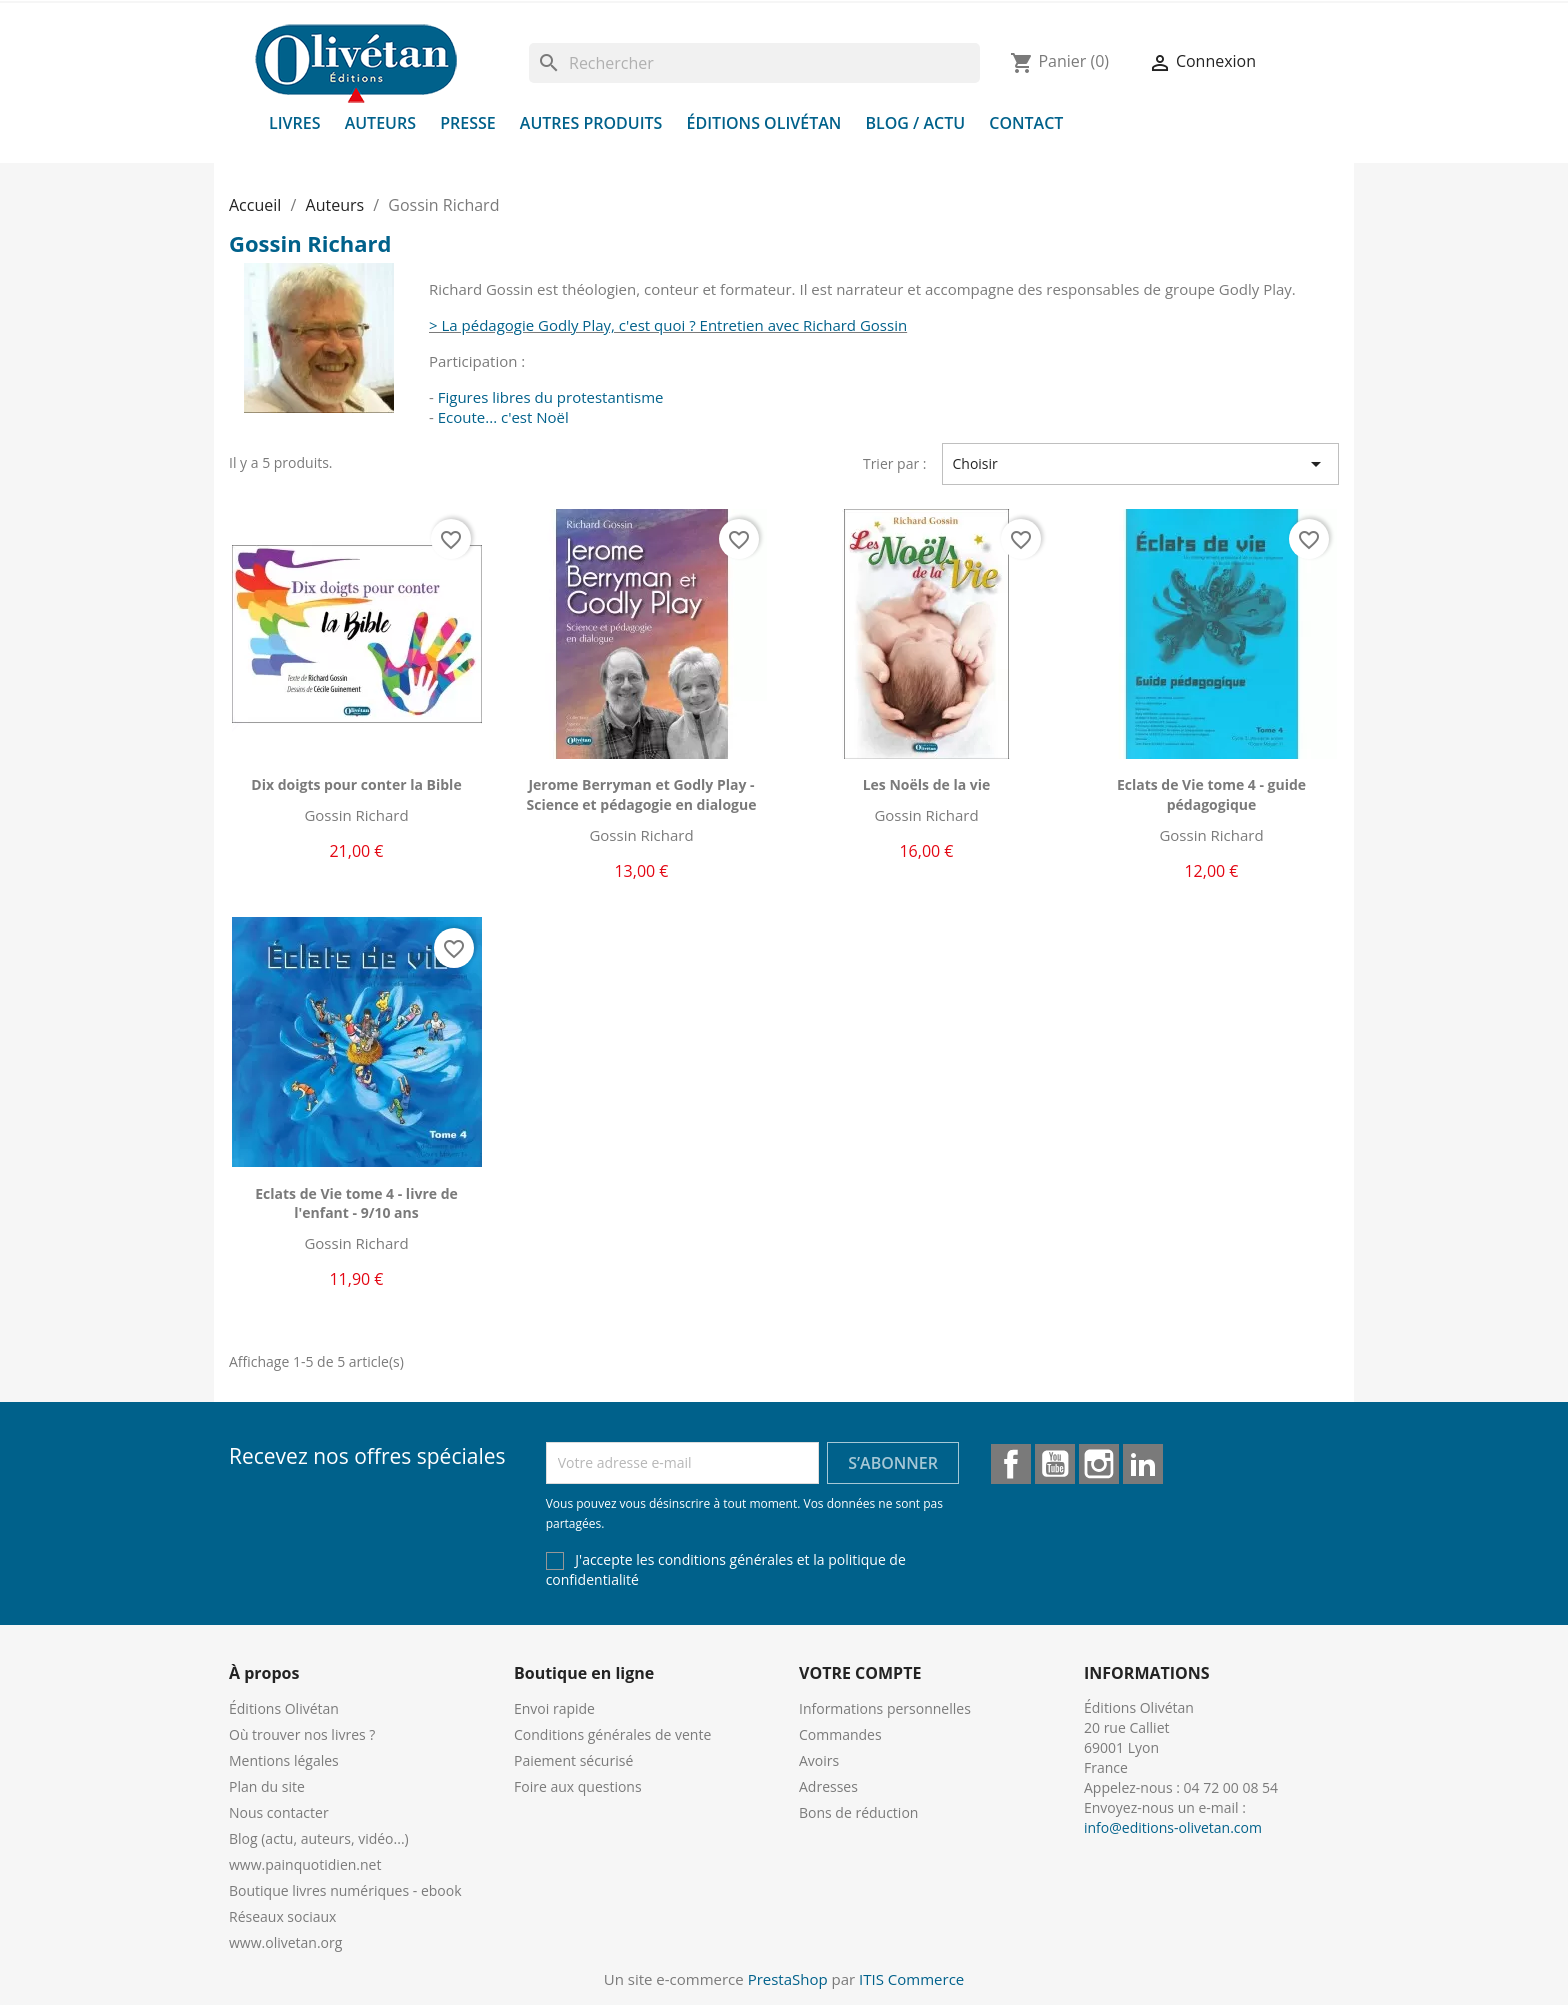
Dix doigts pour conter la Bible (356, 784)
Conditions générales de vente (612, 1734)
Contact (1026, 123)
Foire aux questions (578, 1786)
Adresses (828, 1786)
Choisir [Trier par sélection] (1141, 464)
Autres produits (591, 123)
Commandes (840, 1734)
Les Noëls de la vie (927, 784)
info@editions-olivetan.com (1173, 1827)
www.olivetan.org (285, 1942)
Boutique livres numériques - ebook (345, 1890)
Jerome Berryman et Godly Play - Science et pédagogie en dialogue (642, 794)
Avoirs (819, 1760)
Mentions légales (284, 1760)
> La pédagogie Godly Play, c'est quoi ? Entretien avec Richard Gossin (668, 325)
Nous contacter (279, 1812)
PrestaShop (788, 1979)
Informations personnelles (885, 1708)
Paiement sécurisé (573, 1760)
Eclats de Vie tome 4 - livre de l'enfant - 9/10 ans (356, 1203)
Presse (468, 123)
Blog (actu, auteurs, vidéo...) (319, 1838)
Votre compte (860, 1673)
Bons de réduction (858, 1812)
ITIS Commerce (911, 1979)
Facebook (1011, 1464)
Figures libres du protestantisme (551, 397)
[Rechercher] (754, 63)
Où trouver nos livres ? (302, 1734)
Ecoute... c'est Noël (503, 417)
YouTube (1055, 1464)
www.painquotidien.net (305, 1864)
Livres (295, 123)
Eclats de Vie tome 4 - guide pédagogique (1211, 794)
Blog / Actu (915, 123)
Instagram (1099, 1464)
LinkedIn (1143, 1464)
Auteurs (380, 123)
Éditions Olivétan (764, 123)
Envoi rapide (554, 1708)
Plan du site (267, 1786)
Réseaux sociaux (282, 1916)
